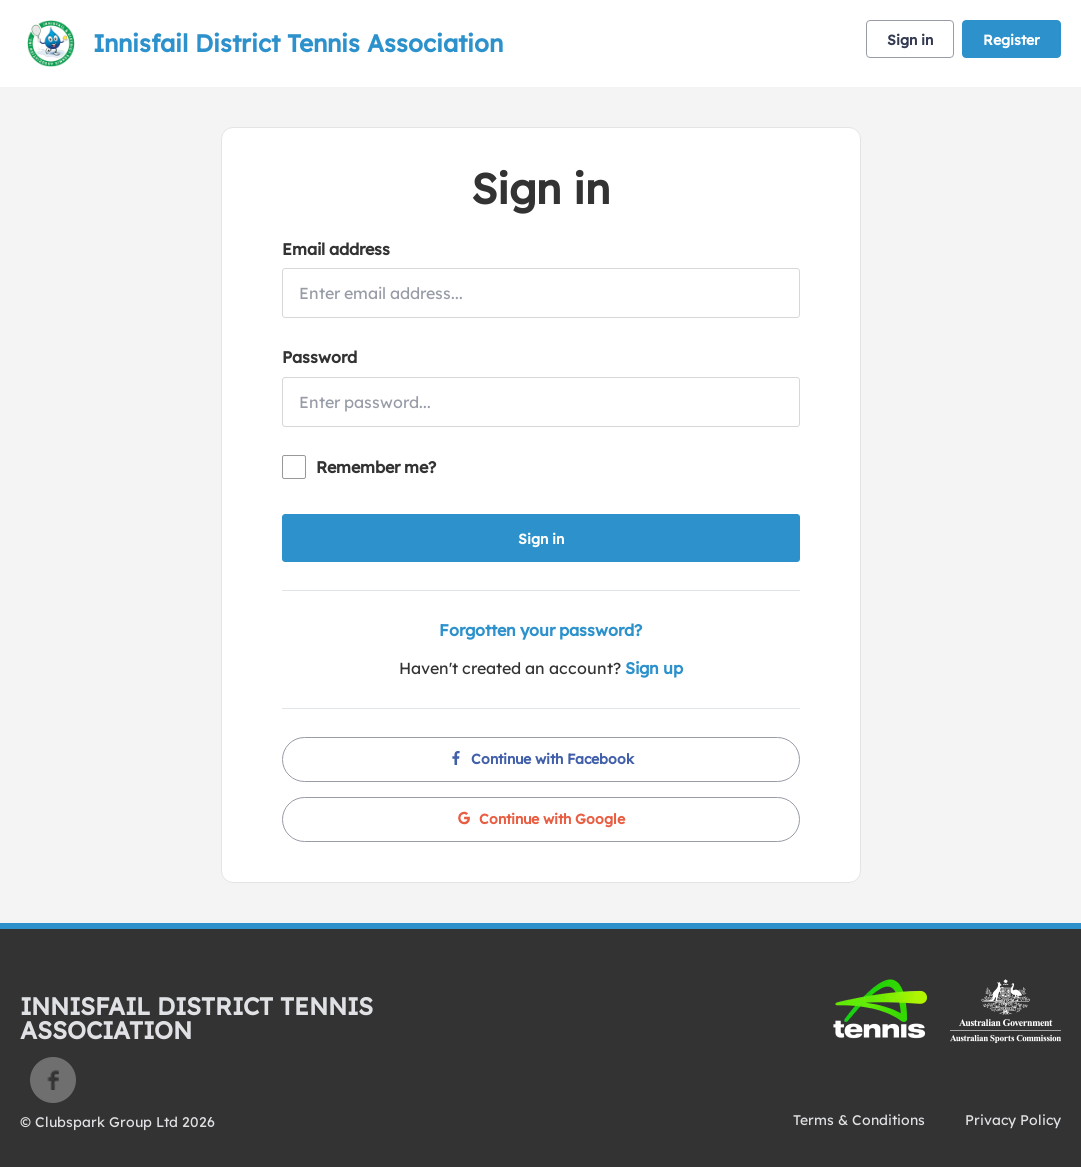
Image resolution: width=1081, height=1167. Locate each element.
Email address (336, 249)
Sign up (654, 668)
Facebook (53, 1080)
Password (319, 357)
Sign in (910, 40)
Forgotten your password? (540, 630)
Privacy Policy (1013, 1120)
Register (1011, 40)
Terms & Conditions (859, 1120)
